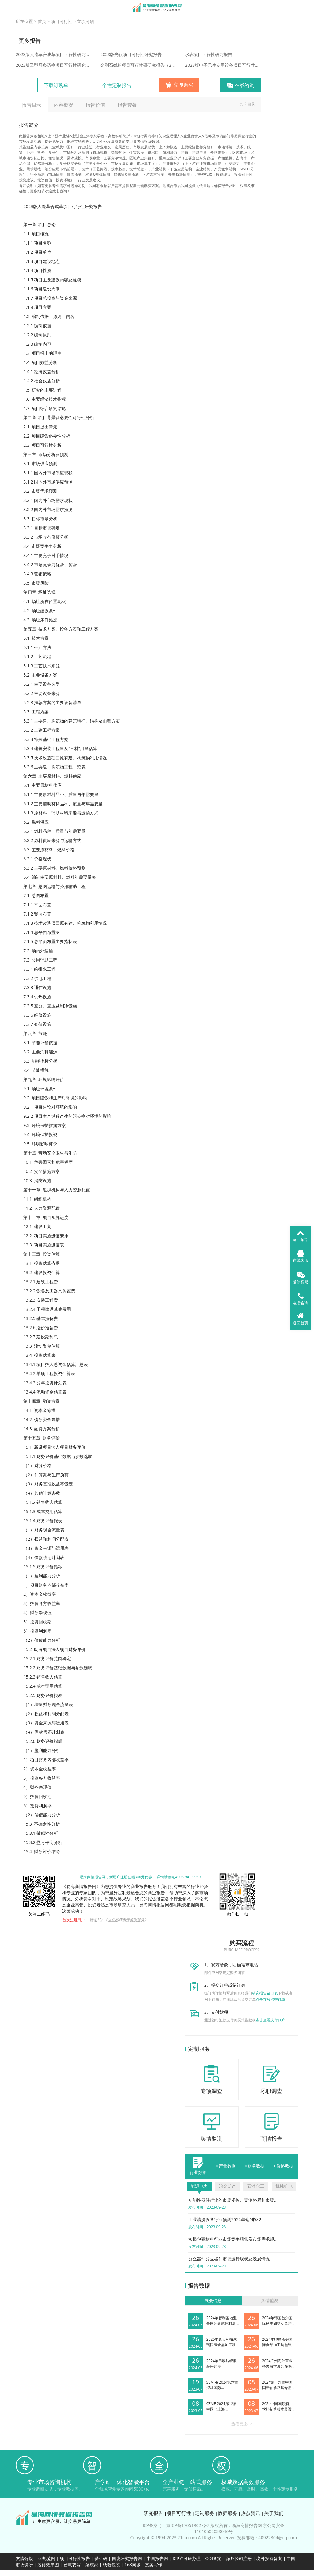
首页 (42, 21)
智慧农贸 (72, 2564)
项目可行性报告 (75, 2558)
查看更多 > (241, 2423)
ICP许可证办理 (187, 2558)
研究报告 (153, 2513)
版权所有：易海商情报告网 (236, 2525)
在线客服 (300, 1256)
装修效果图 (48, 2564)
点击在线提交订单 (270, 1999)
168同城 (132, 2564)
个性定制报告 (117, 85)
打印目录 (247, 104)
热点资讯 (250, 2513)
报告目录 (31, 104)
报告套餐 (127, 104)
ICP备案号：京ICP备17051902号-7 (176, 2525)
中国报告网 (157, 2558)
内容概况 (63, 104)
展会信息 (213, 2300)
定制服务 (204, 2513)
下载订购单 (56, 85)
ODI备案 (213, 2558)
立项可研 (85, 21)
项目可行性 (61, 21)
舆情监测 (269, 2300)
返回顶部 (300, 1235)
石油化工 (255, 2186)
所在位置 (24, 21)
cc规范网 (46, 2558)
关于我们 (274, 2513)
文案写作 (153, 2564)
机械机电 (284, 2186)
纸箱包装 (111, 2564)
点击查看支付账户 (270, 2020)
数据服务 (227, 2513)
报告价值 (95, 104)
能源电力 (199, 2186)
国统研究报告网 (127, 2558)
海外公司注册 (239, 2558)
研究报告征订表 (265, 1993)
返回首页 (300, 1319)
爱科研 (100, 2558)
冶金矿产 (227, 2186)
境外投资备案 (269, 2558)
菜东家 (91, 2564)
